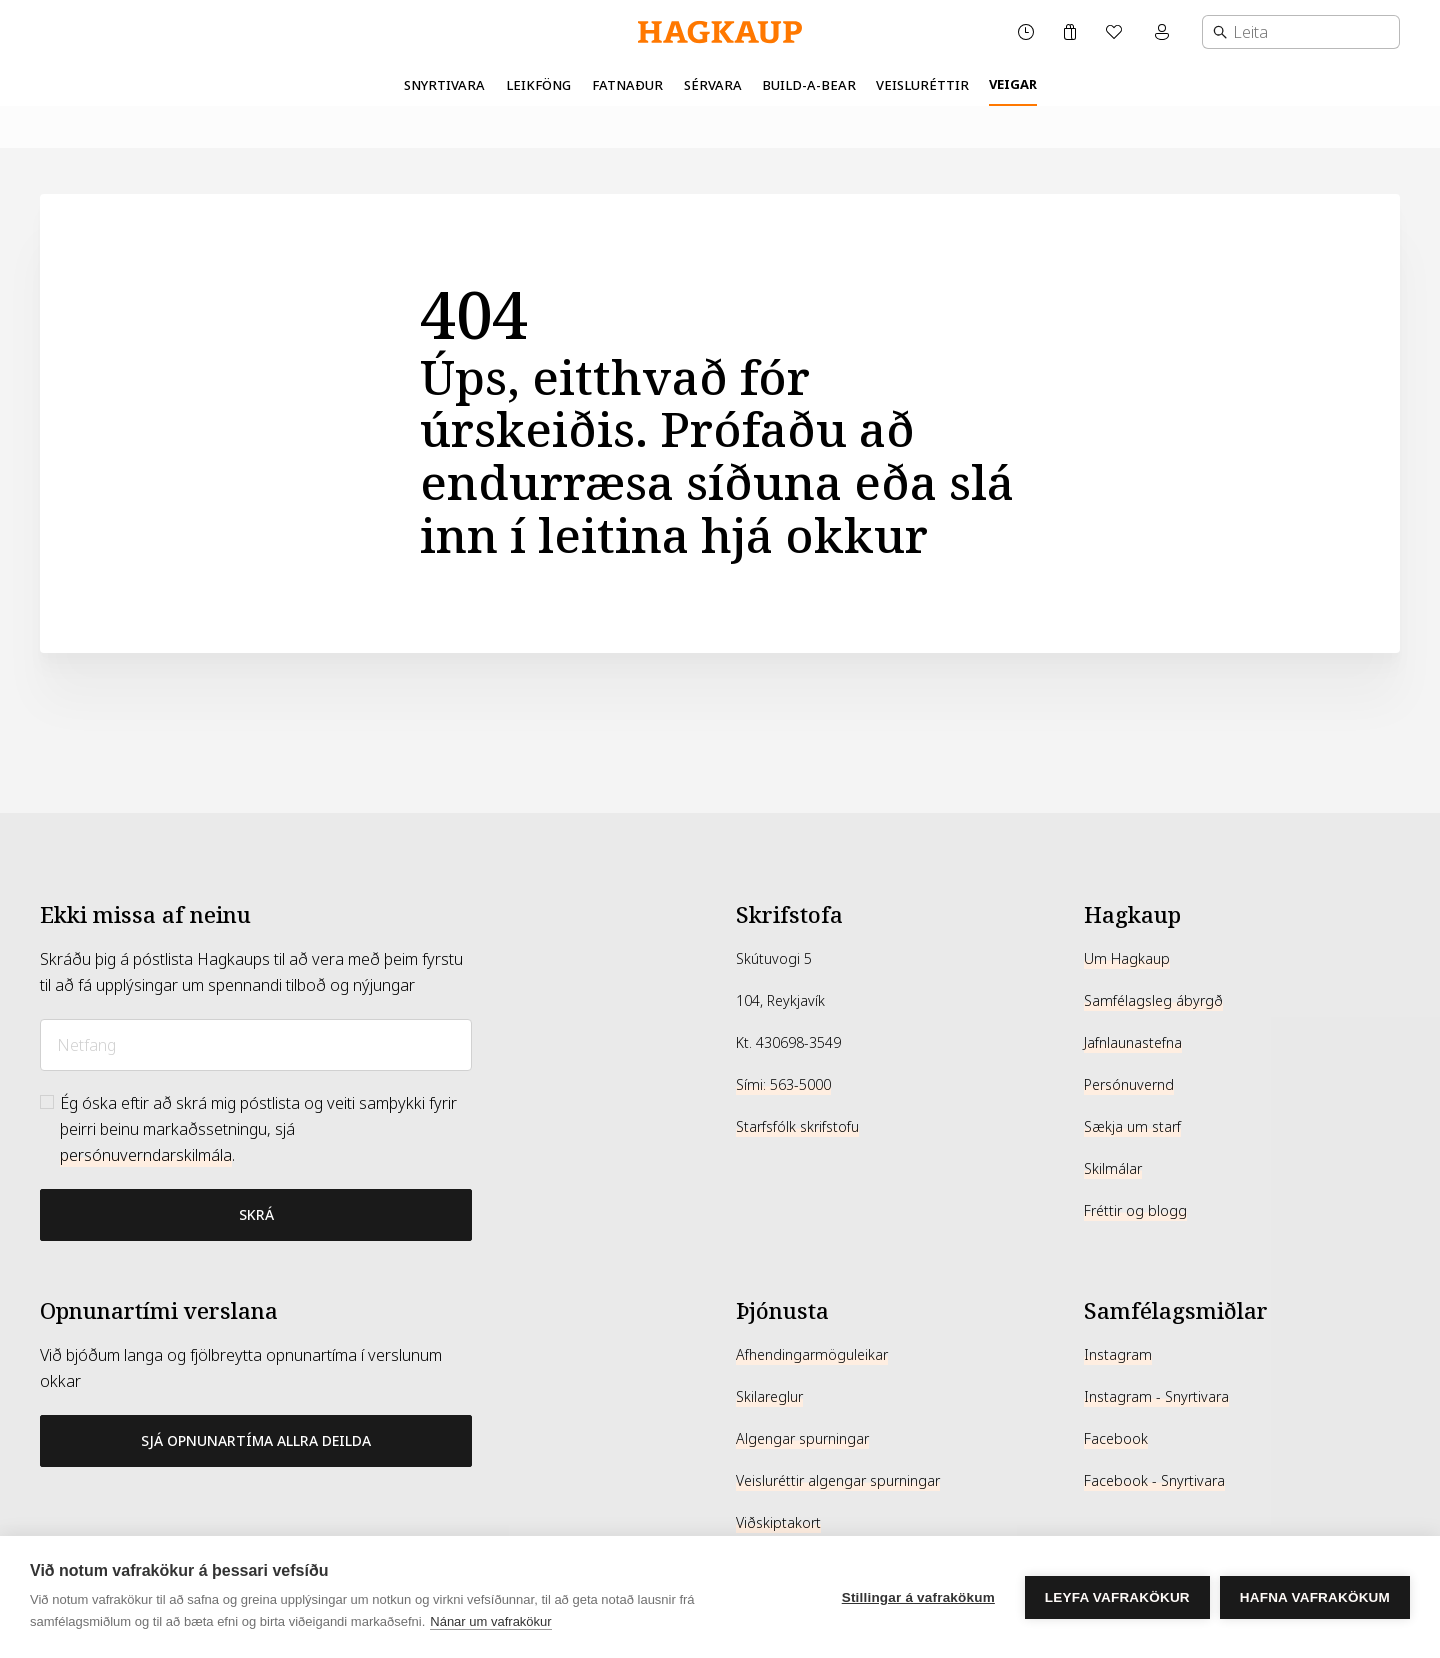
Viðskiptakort (778, 1523)
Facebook (1116, 1439)
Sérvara (713, 85)
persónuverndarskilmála (146, 1155)
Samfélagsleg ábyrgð (1153, 1001)
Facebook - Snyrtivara (1154, 1481)
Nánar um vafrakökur (490, 1621)
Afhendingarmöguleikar (812, 1355)
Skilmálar (1113, 1169)
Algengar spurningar (802, 1439)
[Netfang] (256, 1045)
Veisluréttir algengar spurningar (838, 1481)
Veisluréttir (922, 85)
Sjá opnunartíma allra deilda (256, 1440)
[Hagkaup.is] (720, 32)
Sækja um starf (1132, 1127)
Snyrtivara (444, 85)
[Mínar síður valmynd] (1164, 32)
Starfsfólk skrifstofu (797, 1127)
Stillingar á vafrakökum (918, 1597)
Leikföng (538, 85)
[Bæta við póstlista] (256, 1215)
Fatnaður (627, 85)
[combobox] (1301, 32)
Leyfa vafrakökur (1117, 1597)
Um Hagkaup (1127, 959)
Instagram (1118, 1355)
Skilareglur (769, 1397)
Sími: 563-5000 (783, 1085)
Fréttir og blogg (1135, 1211)
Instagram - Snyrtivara (1156, 1397)
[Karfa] (1070, 32)
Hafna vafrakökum (1315, 1597)
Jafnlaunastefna (1133, 1043)
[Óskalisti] (1116, 32)
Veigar (1013, 84)
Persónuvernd (1129, 1085)
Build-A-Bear (809, 85)
